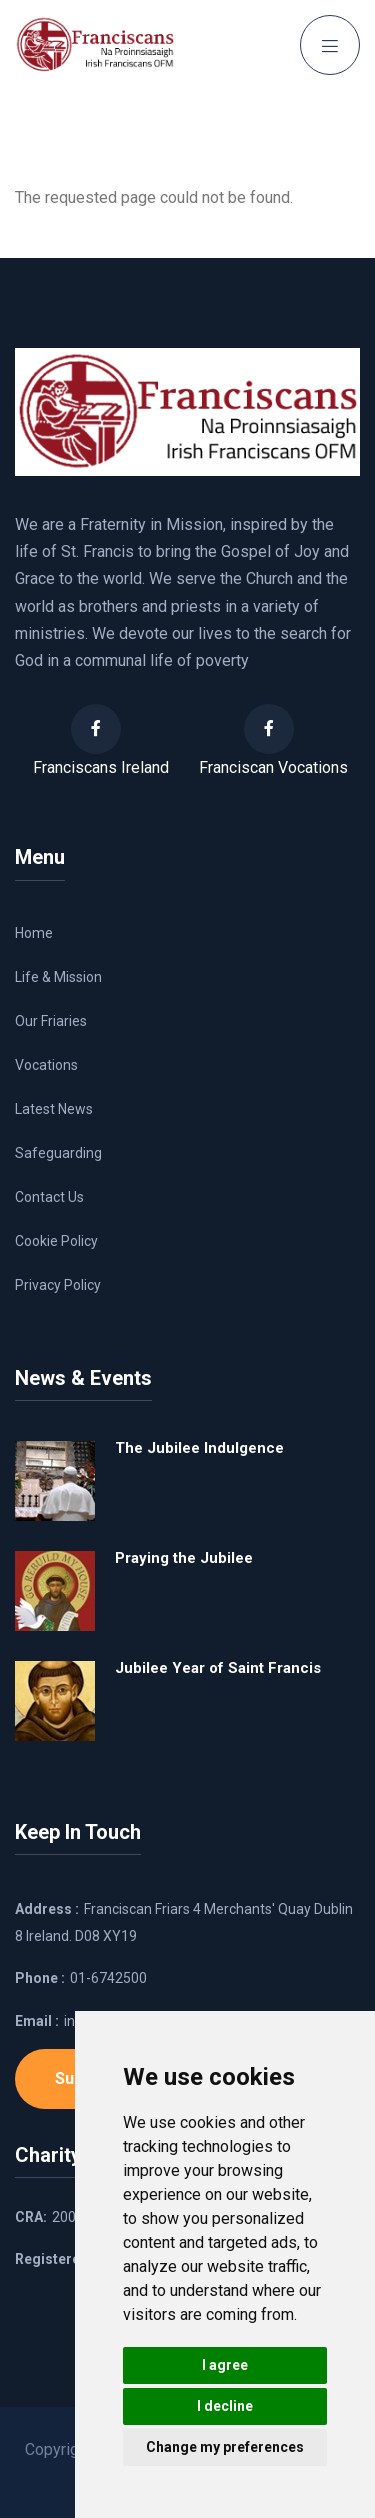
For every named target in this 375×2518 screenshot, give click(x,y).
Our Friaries (51, 1021)
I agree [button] (225, 2365)
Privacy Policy (58, 1285)
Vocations (46, 1065)
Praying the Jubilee (184, 1558)
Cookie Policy (56, 1241)
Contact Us (49, 1197)
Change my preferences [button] (225, 2447)
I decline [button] (225, 2406)
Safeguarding (58, 1153)
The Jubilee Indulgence (199, 1448)
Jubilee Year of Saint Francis (218, 1668)
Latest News (54, 1109)
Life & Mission (58, 977)
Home (34, 933)
